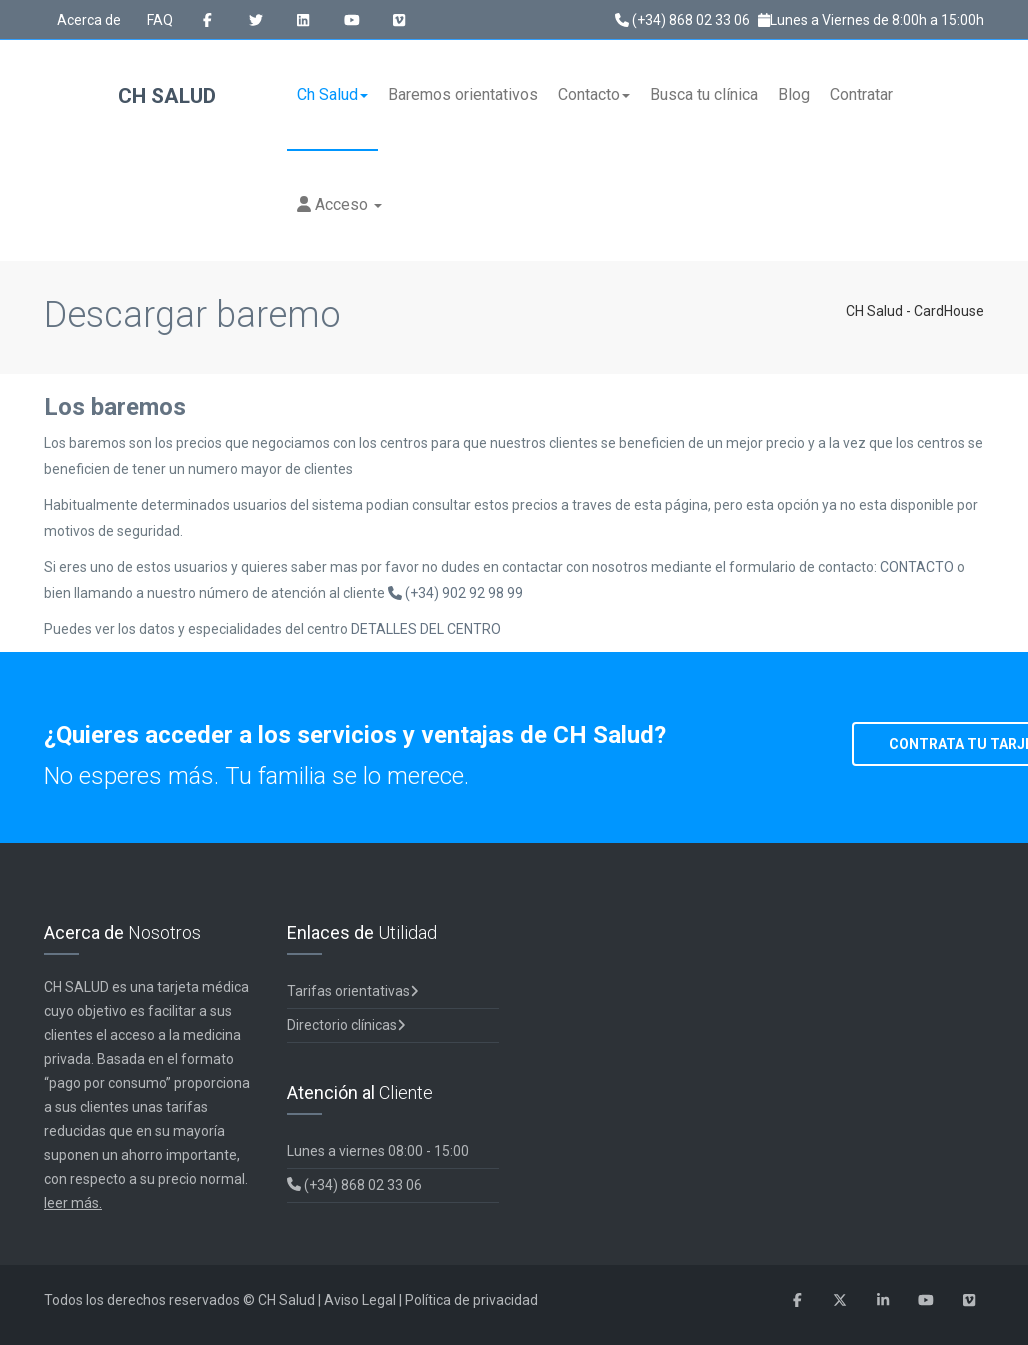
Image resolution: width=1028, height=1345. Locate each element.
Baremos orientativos (463, 94)
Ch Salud (332, 94)
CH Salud (130, 97)
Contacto (594, 94)
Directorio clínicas (346, 1025)
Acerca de (89, 20)
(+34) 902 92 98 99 (455, 593)
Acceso (339, 204)
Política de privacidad (471, 1300)
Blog (794, 94)
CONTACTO (918, 567)
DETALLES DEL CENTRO (426, 629)
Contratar (861, 94)
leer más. (73, 1203)
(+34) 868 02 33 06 (682, 20)
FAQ (160, 20)
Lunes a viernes (378, 1151)
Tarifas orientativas (353, 991)
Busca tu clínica (704, 94)
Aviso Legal (360, 1300)
